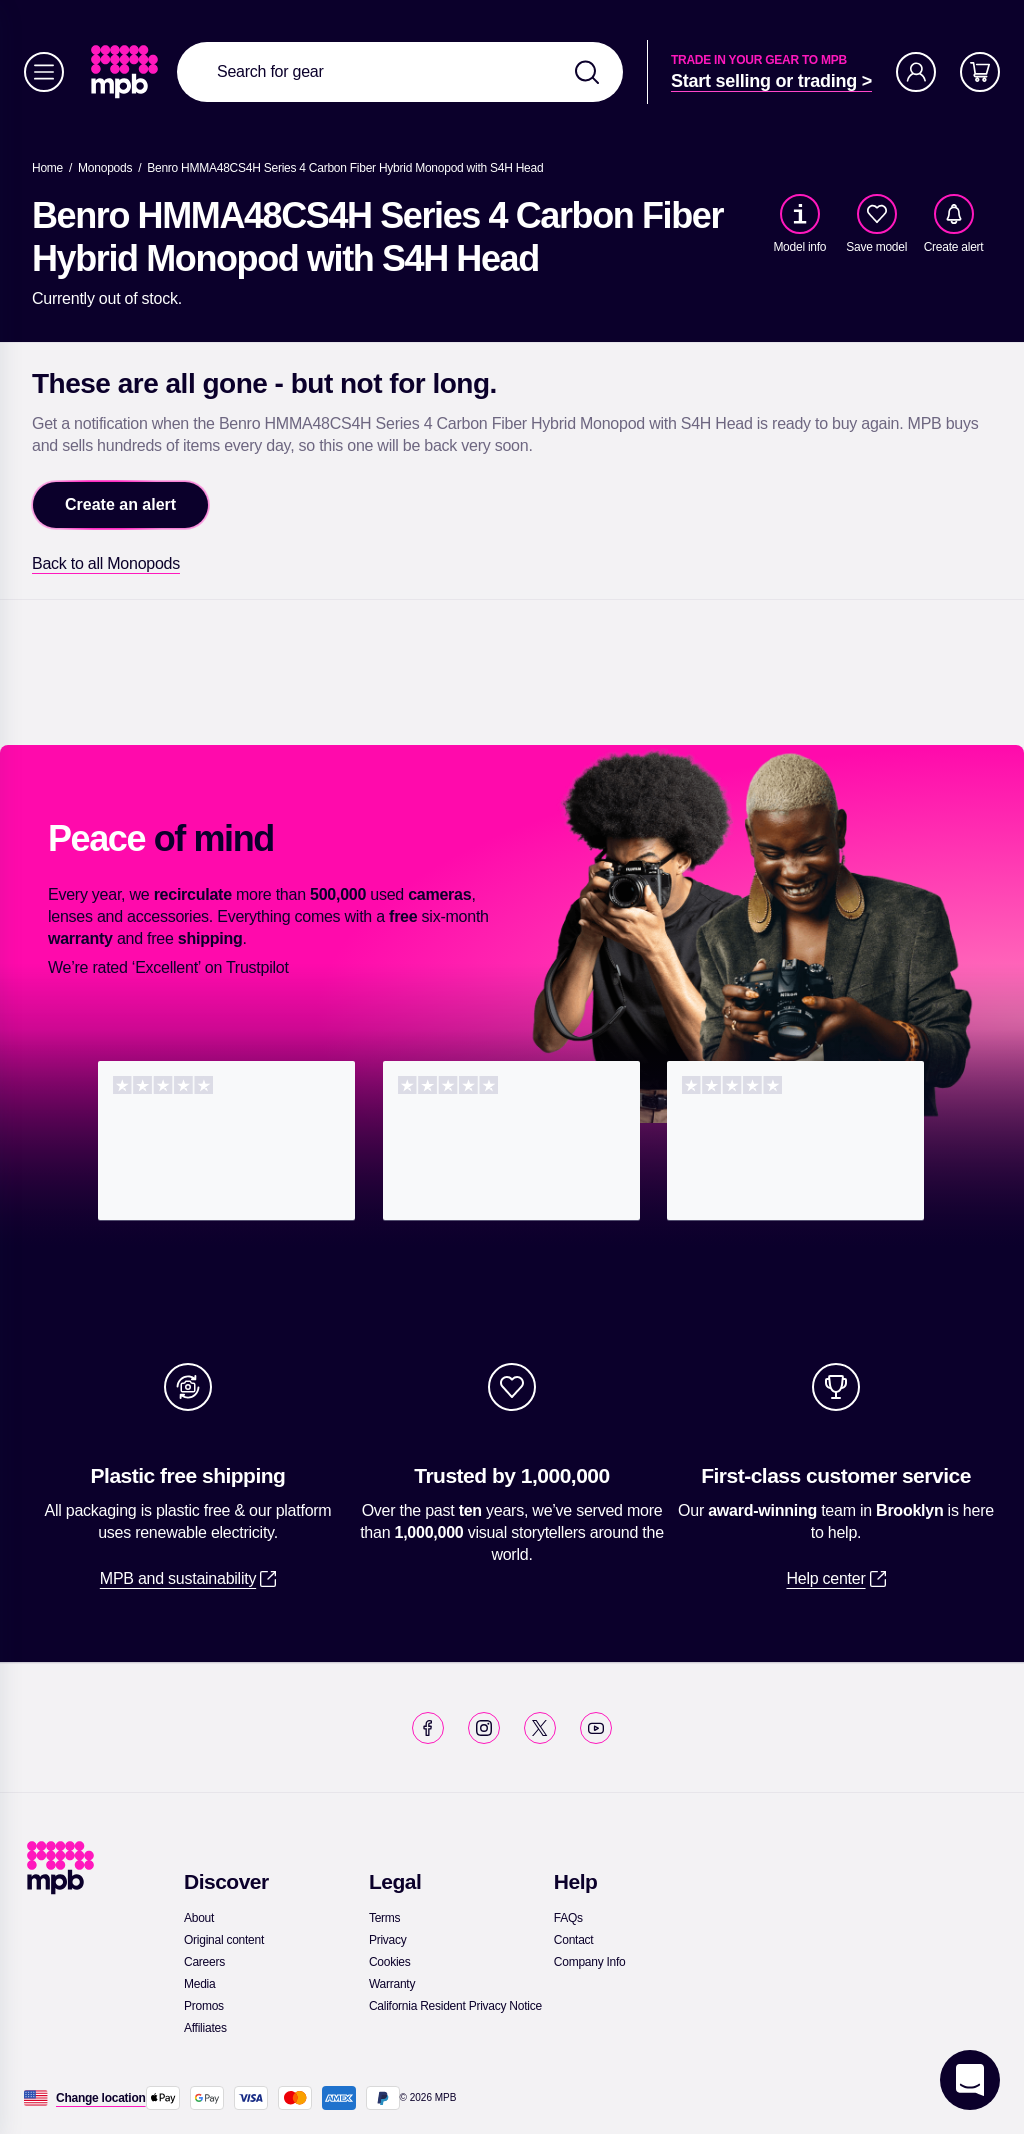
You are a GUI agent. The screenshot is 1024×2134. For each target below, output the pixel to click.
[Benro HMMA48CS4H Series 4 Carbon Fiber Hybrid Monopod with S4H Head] (345, 168)
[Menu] (44, 72)
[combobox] (400, 72)
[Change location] (101, 2098)
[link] (126, 72)
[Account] (916, 72)
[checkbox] (877, 214)
